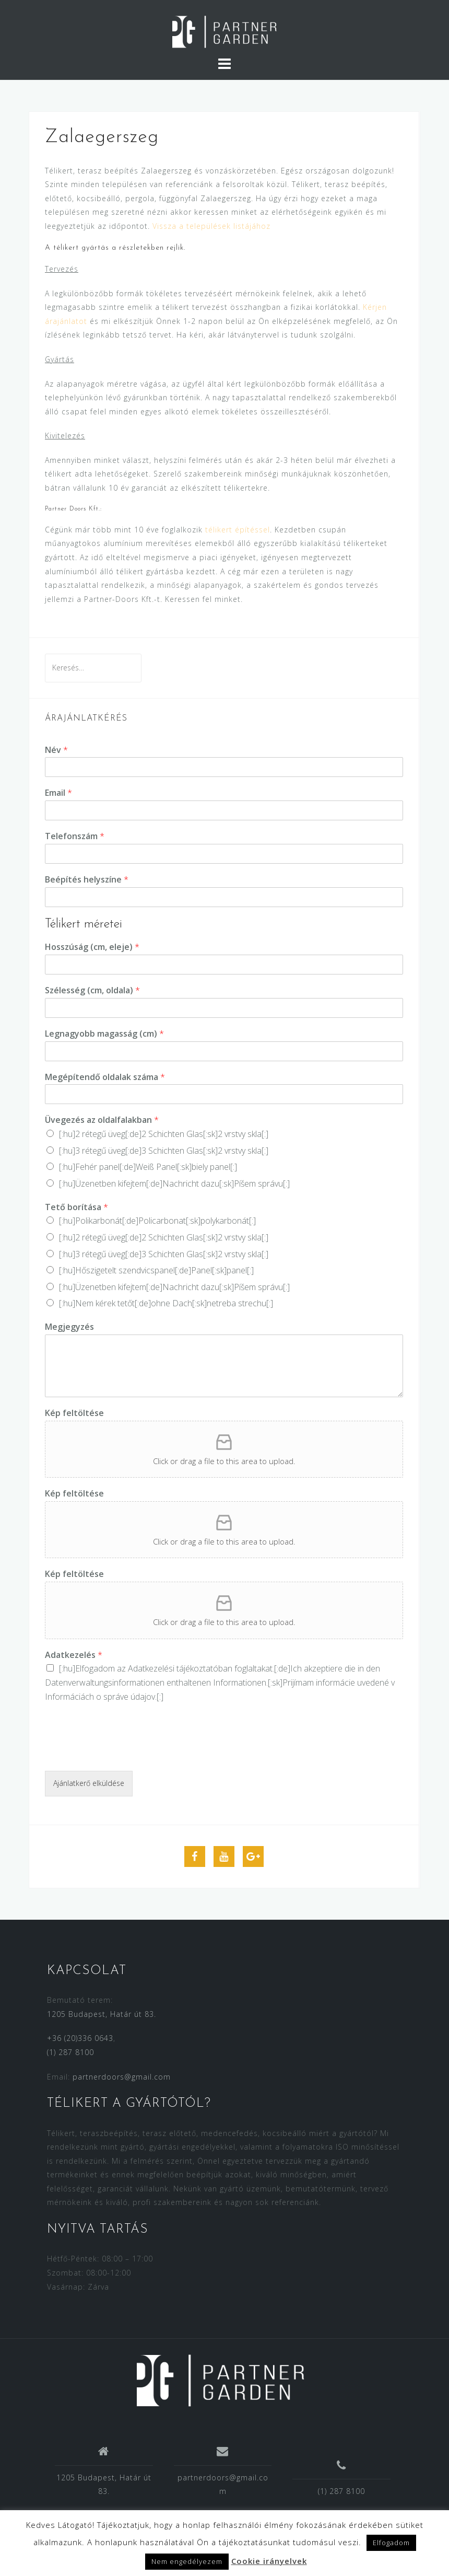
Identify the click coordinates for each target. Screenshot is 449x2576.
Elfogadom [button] (391, 2542)
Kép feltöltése (74, 1413)
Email (58, 792)
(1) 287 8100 (70, 2052)
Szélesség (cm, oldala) (92, 990)
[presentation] (124, 1753)
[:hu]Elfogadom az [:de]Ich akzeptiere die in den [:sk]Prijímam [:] (220, 1682)
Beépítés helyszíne (86, 879)
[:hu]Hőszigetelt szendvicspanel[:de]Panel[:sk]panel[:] (156, 1270)
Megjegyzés (69, 1326)
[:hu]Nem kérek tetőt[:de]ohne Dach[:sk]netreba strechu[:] (166, 1303)
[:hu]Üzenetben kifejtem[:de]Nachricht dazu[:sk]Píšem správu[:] (174, 1183)
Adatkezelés (73, 1655)
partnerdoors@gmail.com (122, 2077)
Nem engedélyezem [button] (186, 2561)
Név (56, 750)
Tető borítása (76, 1207)
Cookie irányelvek (269, 2561)
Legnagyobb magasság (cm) (104, 1033)
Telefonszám (74, 836)
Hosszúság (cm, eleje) (92, 947)
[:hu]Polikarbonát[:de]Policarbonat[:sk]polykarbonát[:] (157, 1220)
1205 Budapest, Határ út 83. (101, 2014)
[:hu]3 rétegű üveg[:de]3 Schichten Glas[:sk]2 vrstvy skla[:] (163, 1150)
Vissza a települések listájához (211, 226)
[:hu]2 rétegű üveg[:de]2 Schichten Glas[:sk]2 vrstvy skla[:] (163, 1134)
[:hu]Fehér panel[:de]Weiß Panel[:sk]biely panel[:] (148, 1167)
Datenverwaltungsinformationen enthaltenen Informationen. (156, 1682)
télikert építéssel (237, 530)
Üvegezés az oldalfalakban (102, 1120)
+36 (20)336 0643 (80, 2038)
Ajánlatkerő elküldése (88, 1783)
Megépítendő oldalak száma (105, 1077)
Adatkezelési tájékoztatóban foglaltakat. (201, 1668)
